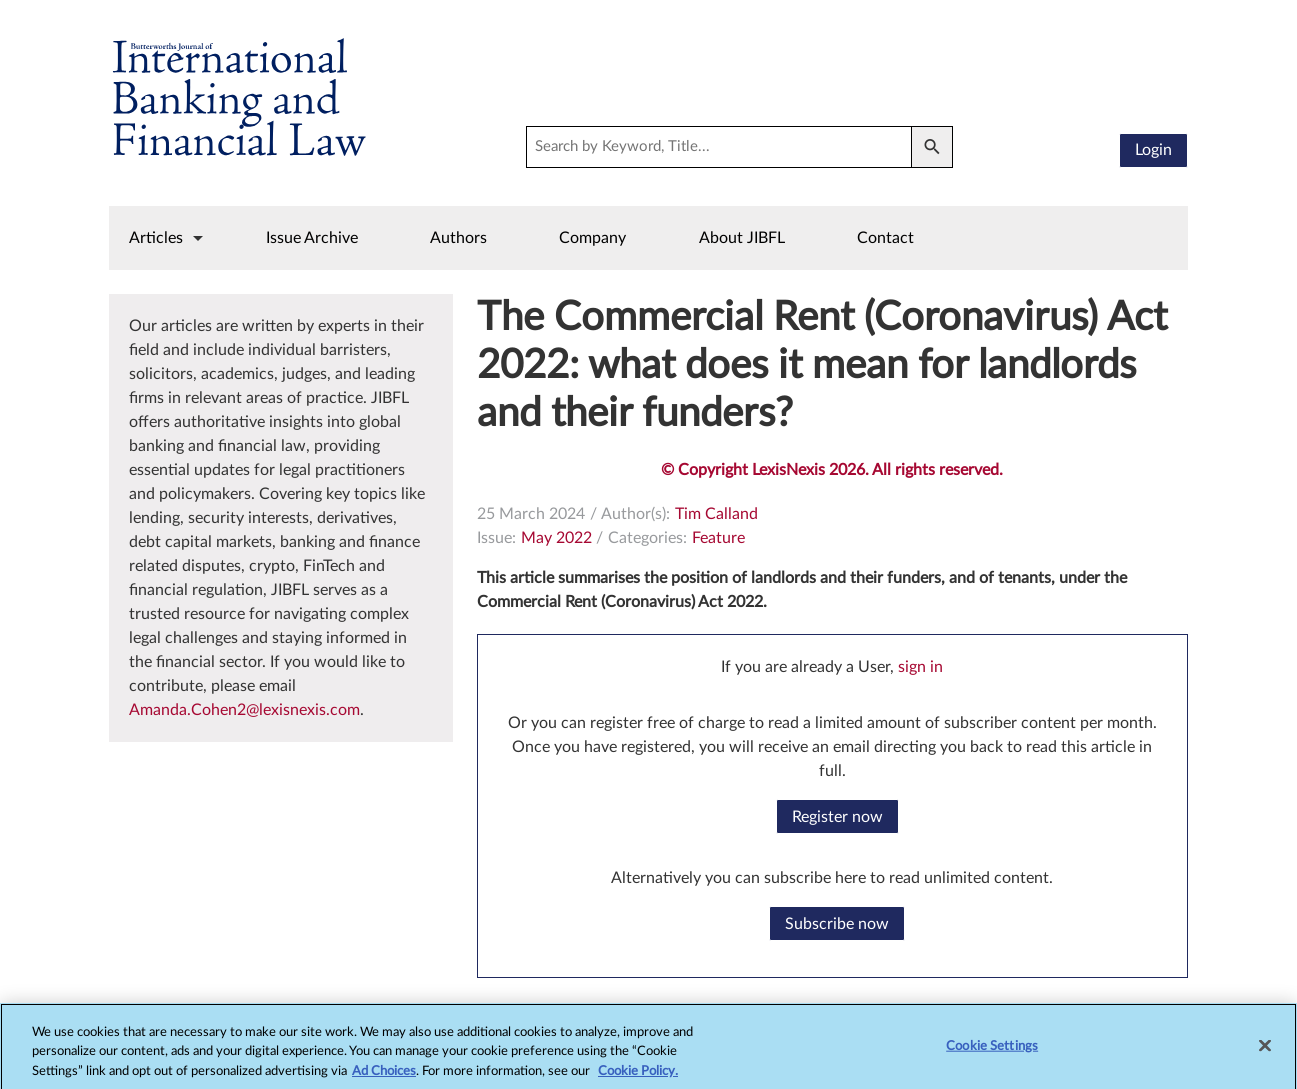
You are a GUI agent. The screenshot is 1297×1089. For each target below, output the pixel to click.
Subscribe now (837, 924)
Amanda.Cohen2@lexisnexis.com (244, 710)
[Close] (1265, 1054)
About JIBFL (742, 238)
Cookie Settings (992, 1054)
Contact (885, 238)
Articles (156, 238)
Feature (718, 538)
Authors (458, 238)
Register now (837, 817)
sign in (920, 667)
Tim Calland (716, 514)
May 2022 (556, 538)
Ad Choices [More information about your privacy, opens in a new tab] (384, 1080)
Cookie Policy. (638, 1080)
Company (592, 238)
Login (1153, 150)
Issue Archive (312, 238)
